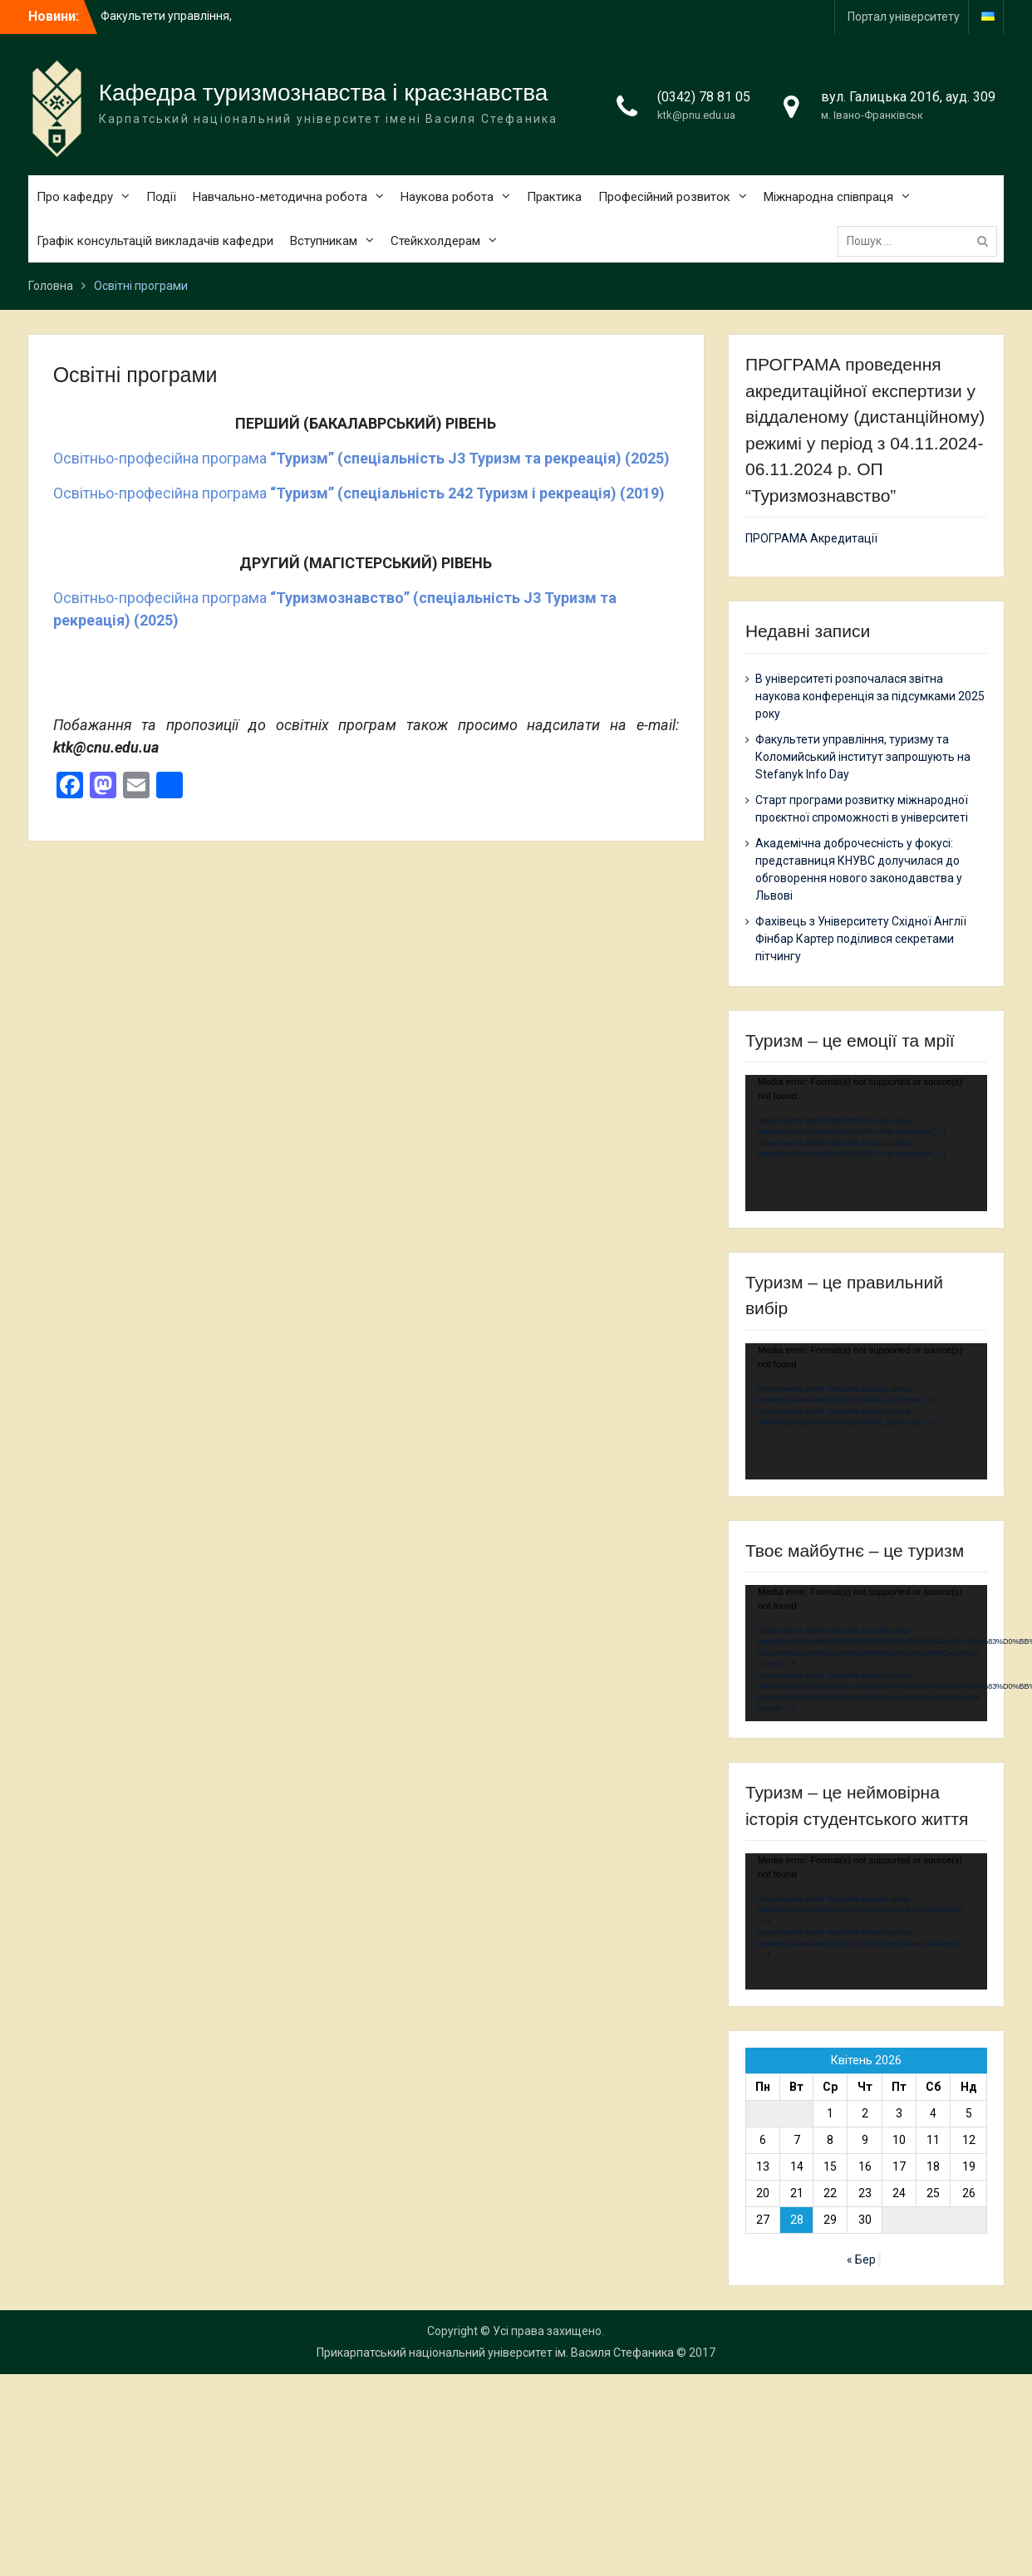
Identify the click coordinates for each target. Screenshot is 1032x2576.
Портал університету (904, 16)
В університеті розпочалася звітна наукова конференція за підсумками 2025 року (870, 696)
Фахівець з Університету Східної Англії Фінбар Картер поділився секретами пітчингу (860, 939)
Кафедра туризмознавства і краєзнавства (323, 92)
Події (161, 196)
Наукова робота (447, 196)
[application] (866, 1143)
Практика (554, 196)
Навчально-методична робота (280, 196)
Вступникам (323, 240)
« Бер (861, 2259)
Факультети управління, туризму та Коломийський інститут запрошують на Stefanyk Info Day (863, 757)
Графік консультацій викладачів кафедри (155, 240)
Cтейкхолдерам (435, 240)
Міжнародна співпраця (828, 196)
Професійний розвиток (664, 196)
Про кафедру (75, 196)
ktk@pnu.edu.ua (696, 115)
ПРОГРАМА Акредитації (811, 538)
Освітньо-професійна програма (361, 458)
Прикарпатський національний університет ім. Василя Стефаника (495, 2352)
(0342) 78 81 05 (703, 97)
